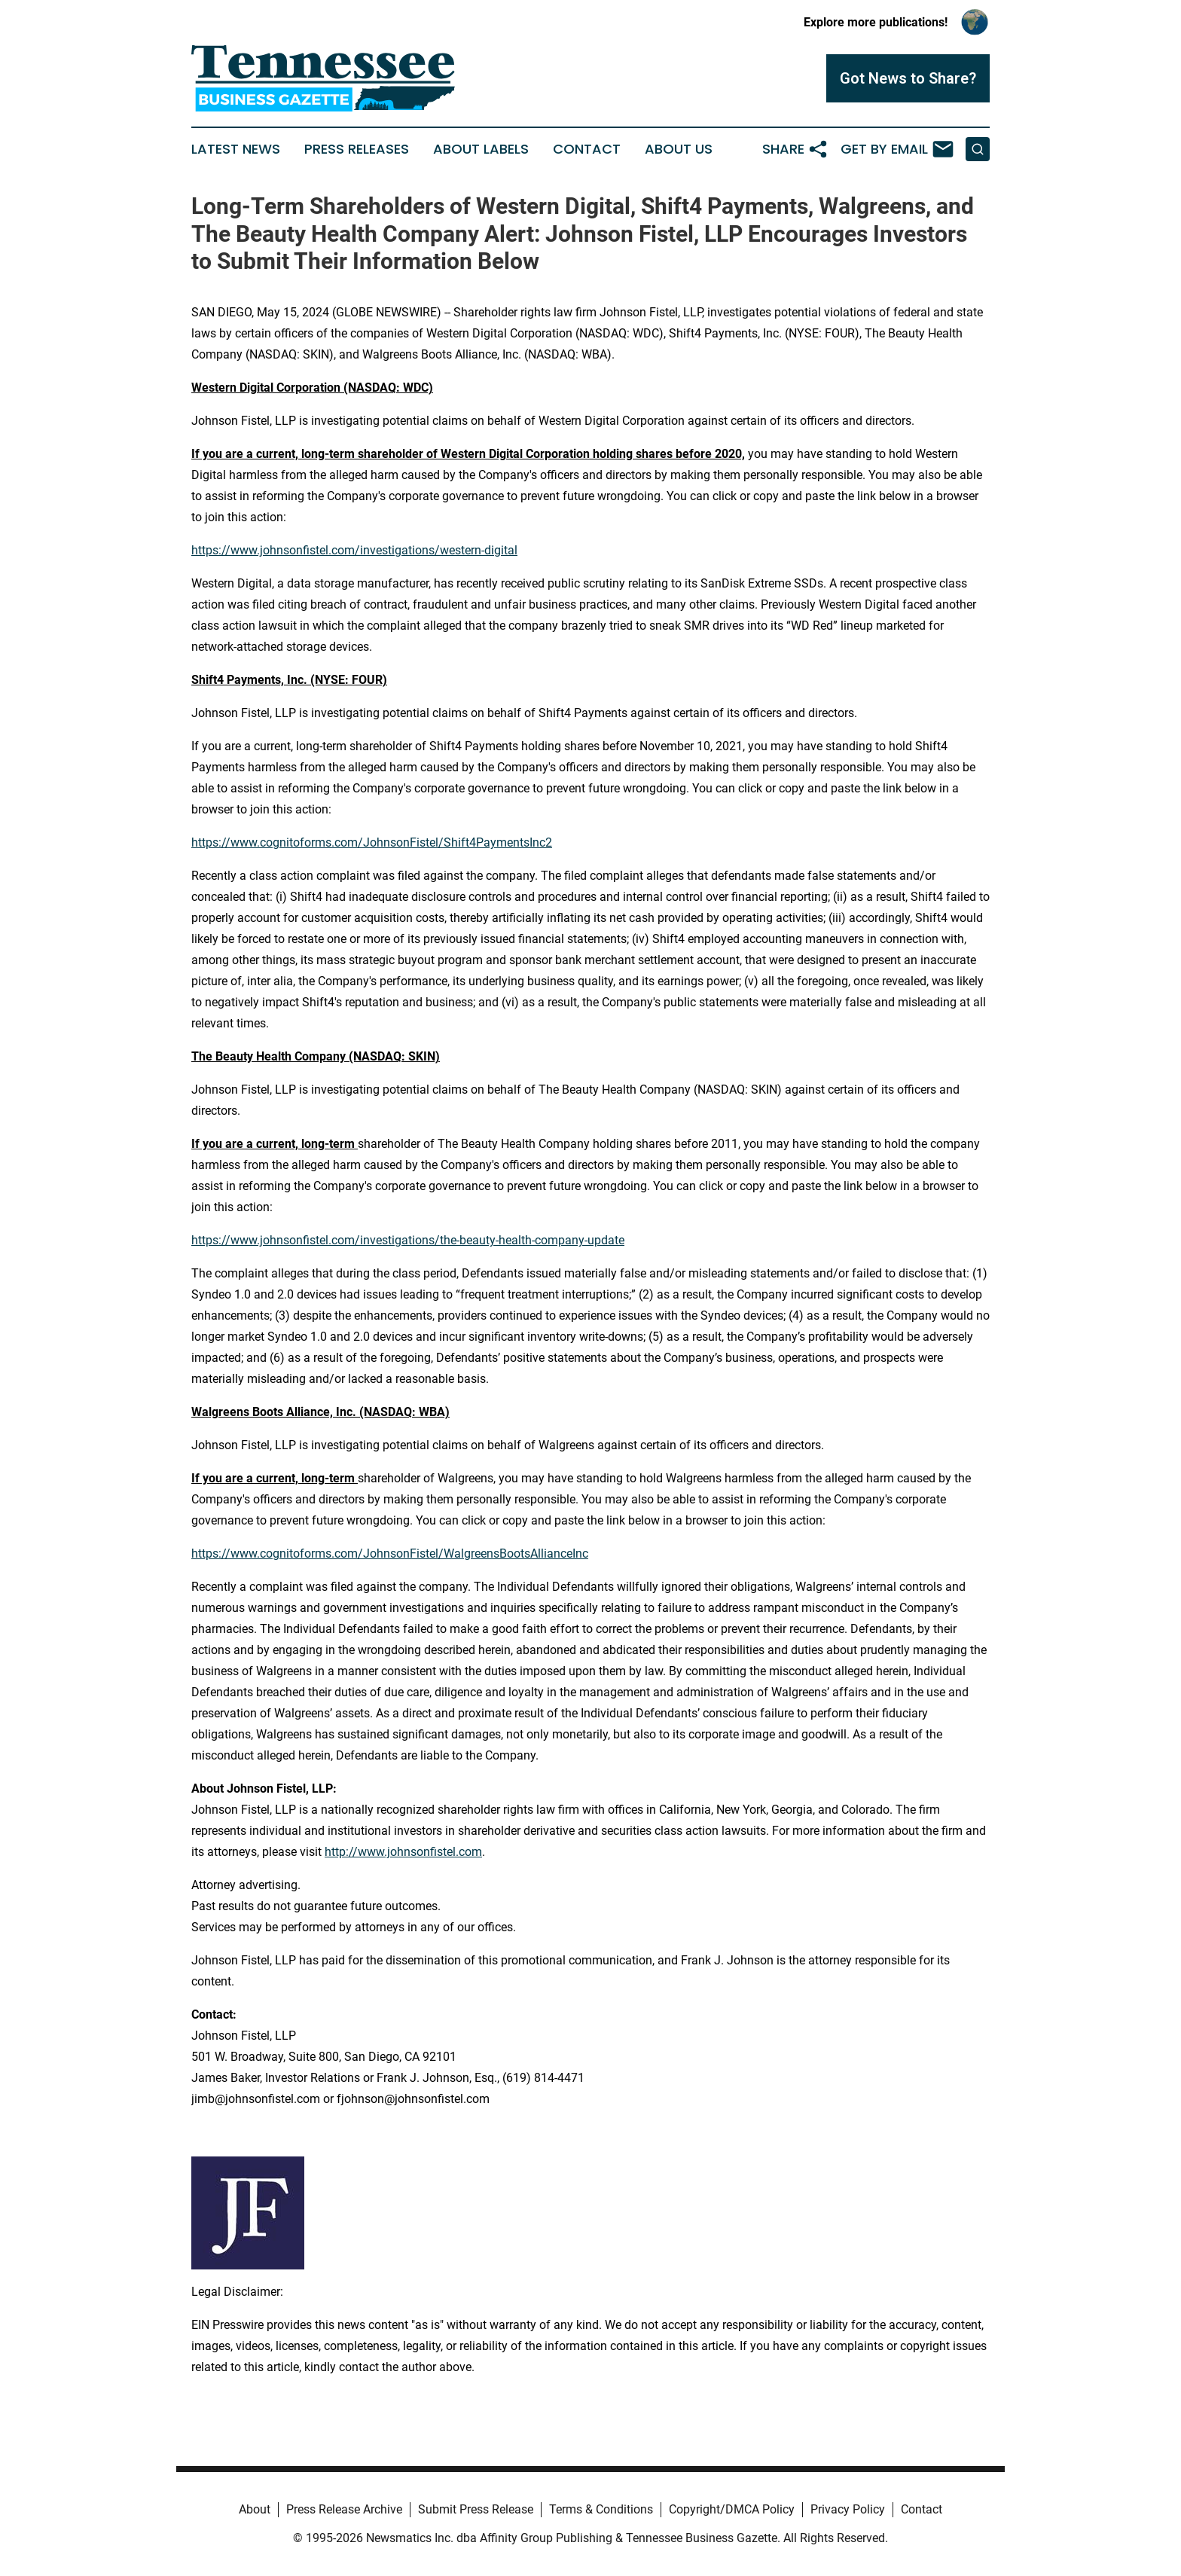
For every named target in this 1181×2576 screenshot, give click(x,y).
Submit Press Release (475, 2509)
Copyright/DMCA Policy (732, 2509)
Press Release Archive (344, 2509)
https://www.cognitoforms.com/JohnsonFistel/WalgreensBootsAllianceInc (389, 1553)
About (254, 2509)
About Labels (481, 149)
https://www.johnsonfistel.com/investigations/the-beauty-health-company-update (407, 1240)
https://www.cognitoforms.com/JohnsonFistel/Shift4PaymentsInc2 (371, 842)
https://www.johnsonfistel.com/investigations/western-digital (354, 550)
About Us (679, 149)
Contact (587, 149)
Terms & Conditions (601, 2509)
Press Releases (356, 149)
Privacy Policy (847, 2509)
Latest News (235, 149)
